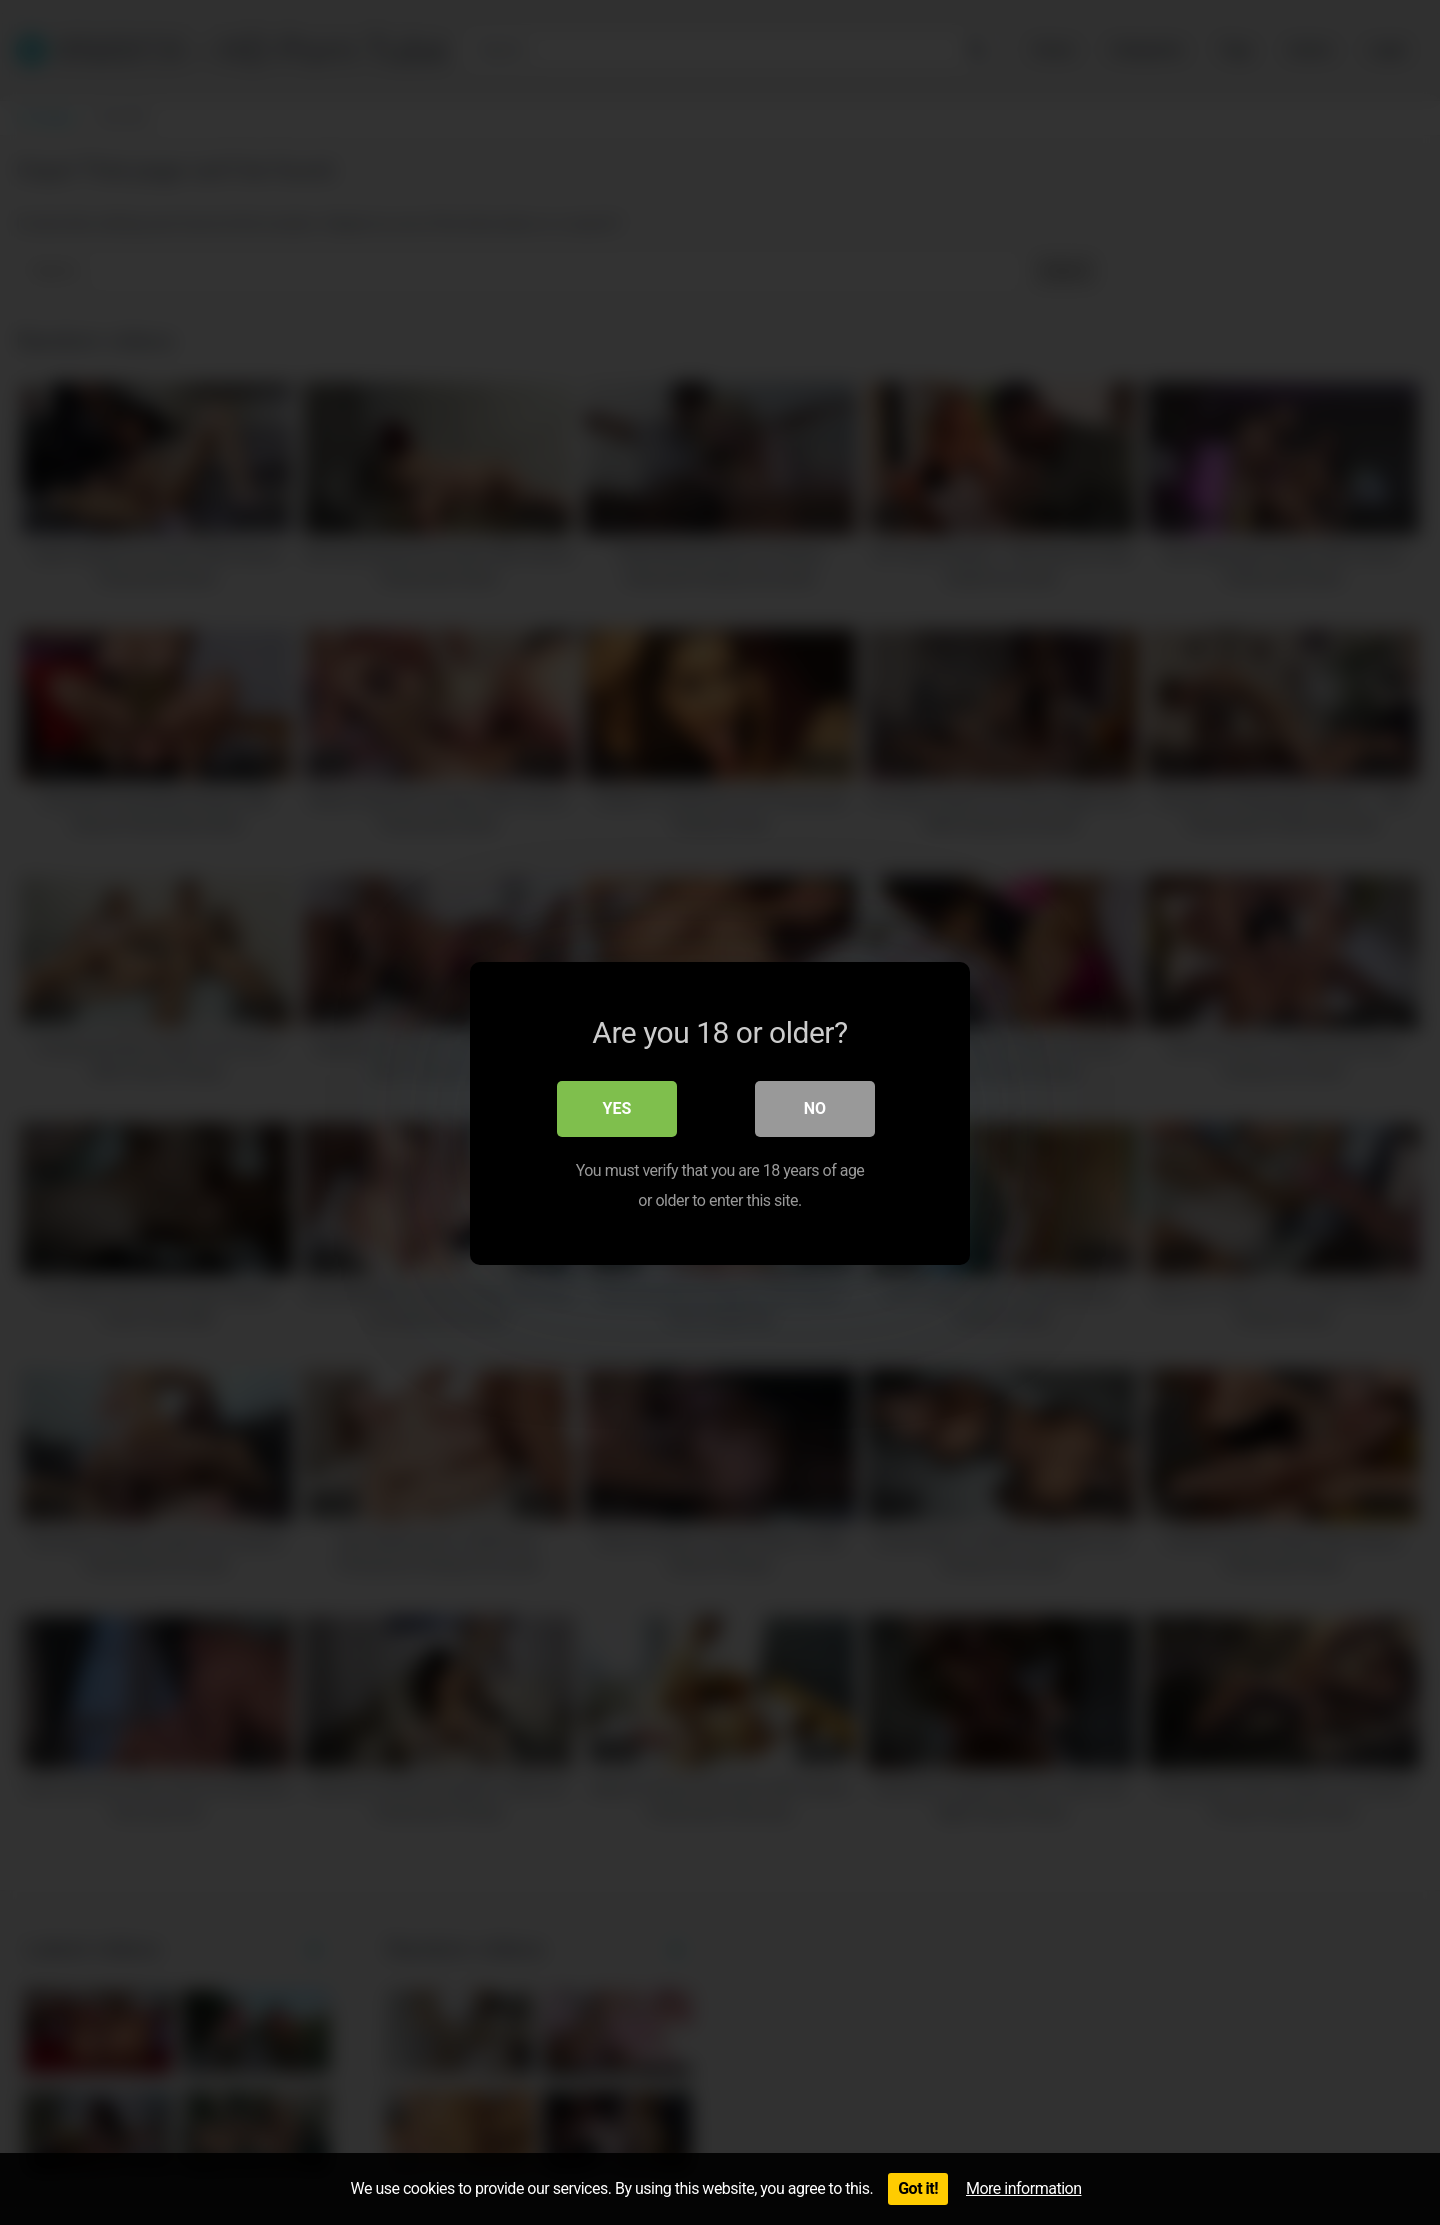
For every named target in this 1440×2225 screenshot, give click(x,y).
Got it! (918, 2188)
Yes (617, 1107)
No (815, 1107)
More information (1023, 2188)
